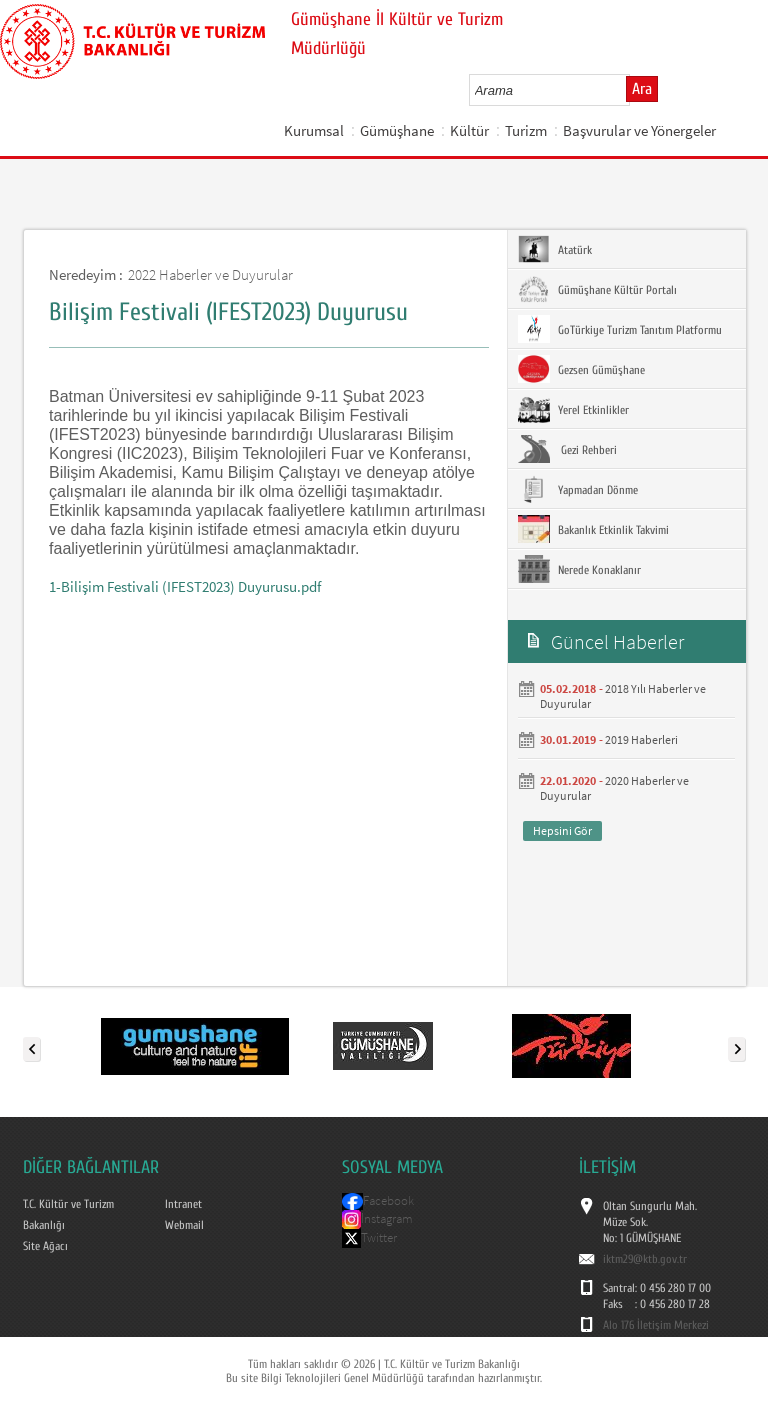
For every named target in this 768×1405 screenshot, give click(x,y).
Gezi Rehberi (567, 449)
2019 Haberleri (641, 739)
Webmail (184, 1225)
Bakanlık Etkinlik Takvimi (593, 529)
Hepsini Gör (562, 830)
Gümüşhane (397, 130)
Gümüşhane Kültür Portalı (597, 289)
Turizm (526, 130)
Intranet (183, 1204)
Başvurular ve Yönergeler (639, 130)
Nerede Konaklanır (579, 569)
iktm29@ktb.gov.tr (645, 1259)
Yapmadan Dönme (578, 489)
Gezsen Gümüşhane (581, 369)
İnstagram (387, 1218)
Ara (642, 89)
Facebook (388, 1200)
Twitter (379, 1237)
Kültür (469, 130)
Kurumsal (314, 130)
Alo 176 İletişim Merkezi (656, 1325)
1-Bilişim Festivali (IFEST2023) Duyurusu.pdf (185, 586)
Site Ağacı (45, 1246)
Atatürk (555, 249)
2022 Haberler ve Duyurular (210, 274)
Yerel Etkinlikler (573, 409)
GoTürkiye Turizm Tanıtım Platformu (620, 329)
